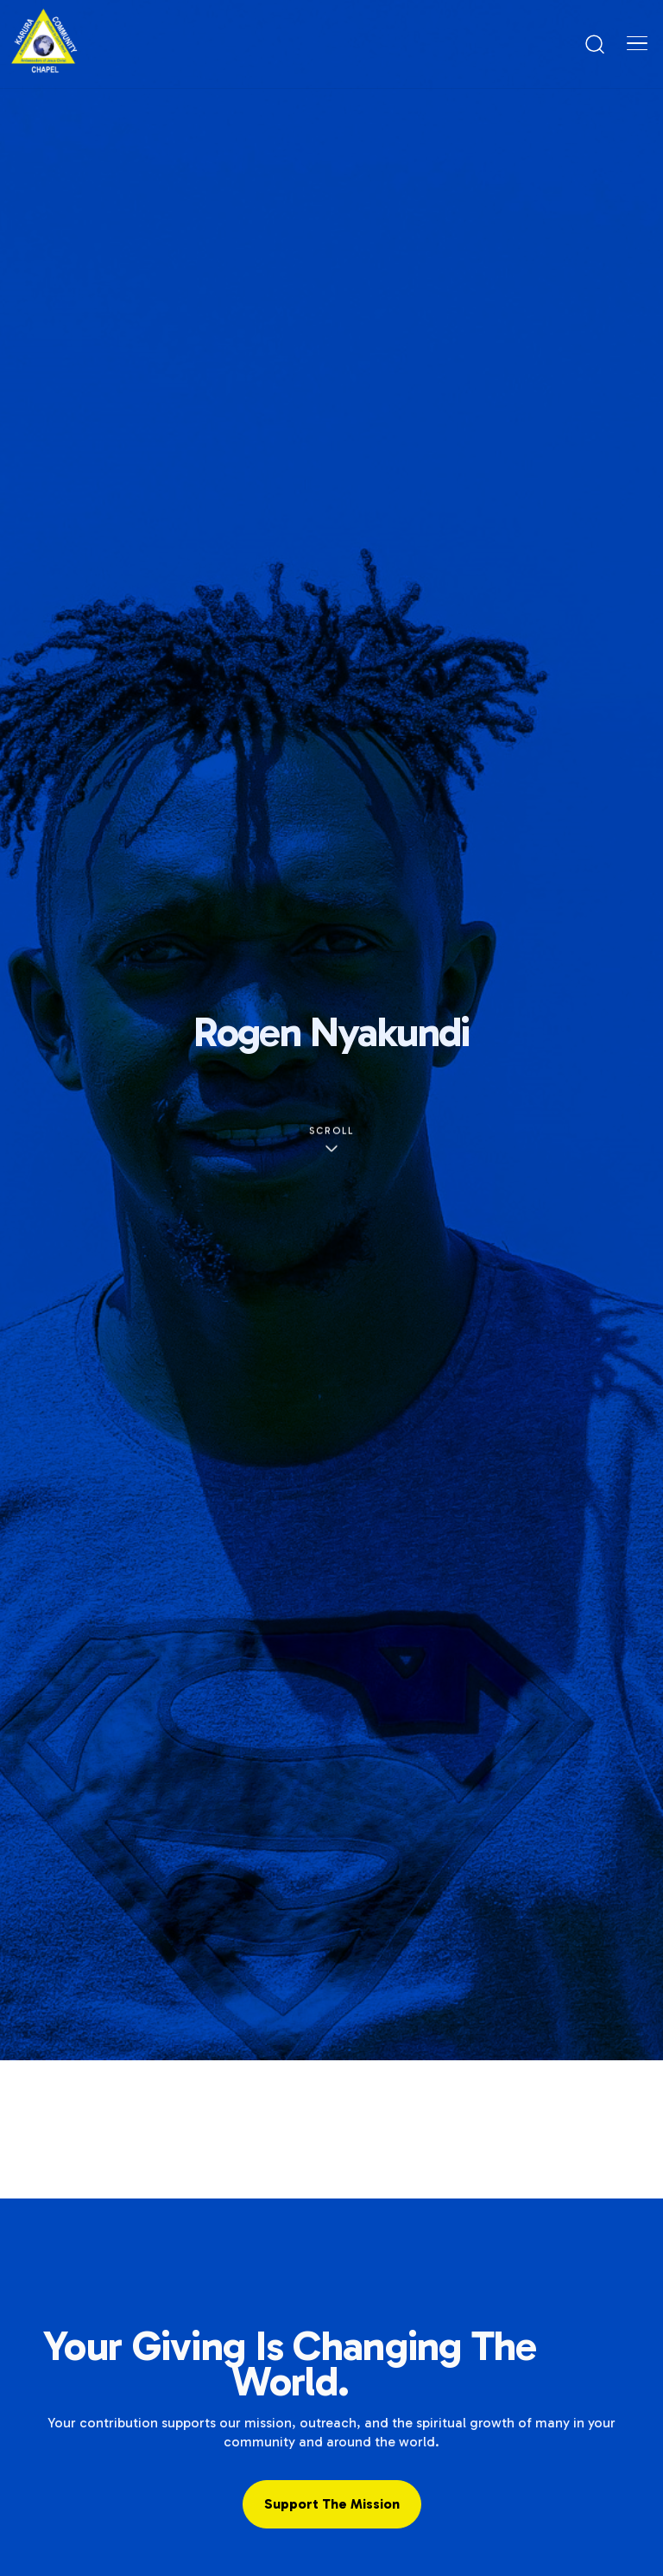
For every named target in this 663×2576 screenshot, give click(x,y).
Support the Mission (332, 2504)
